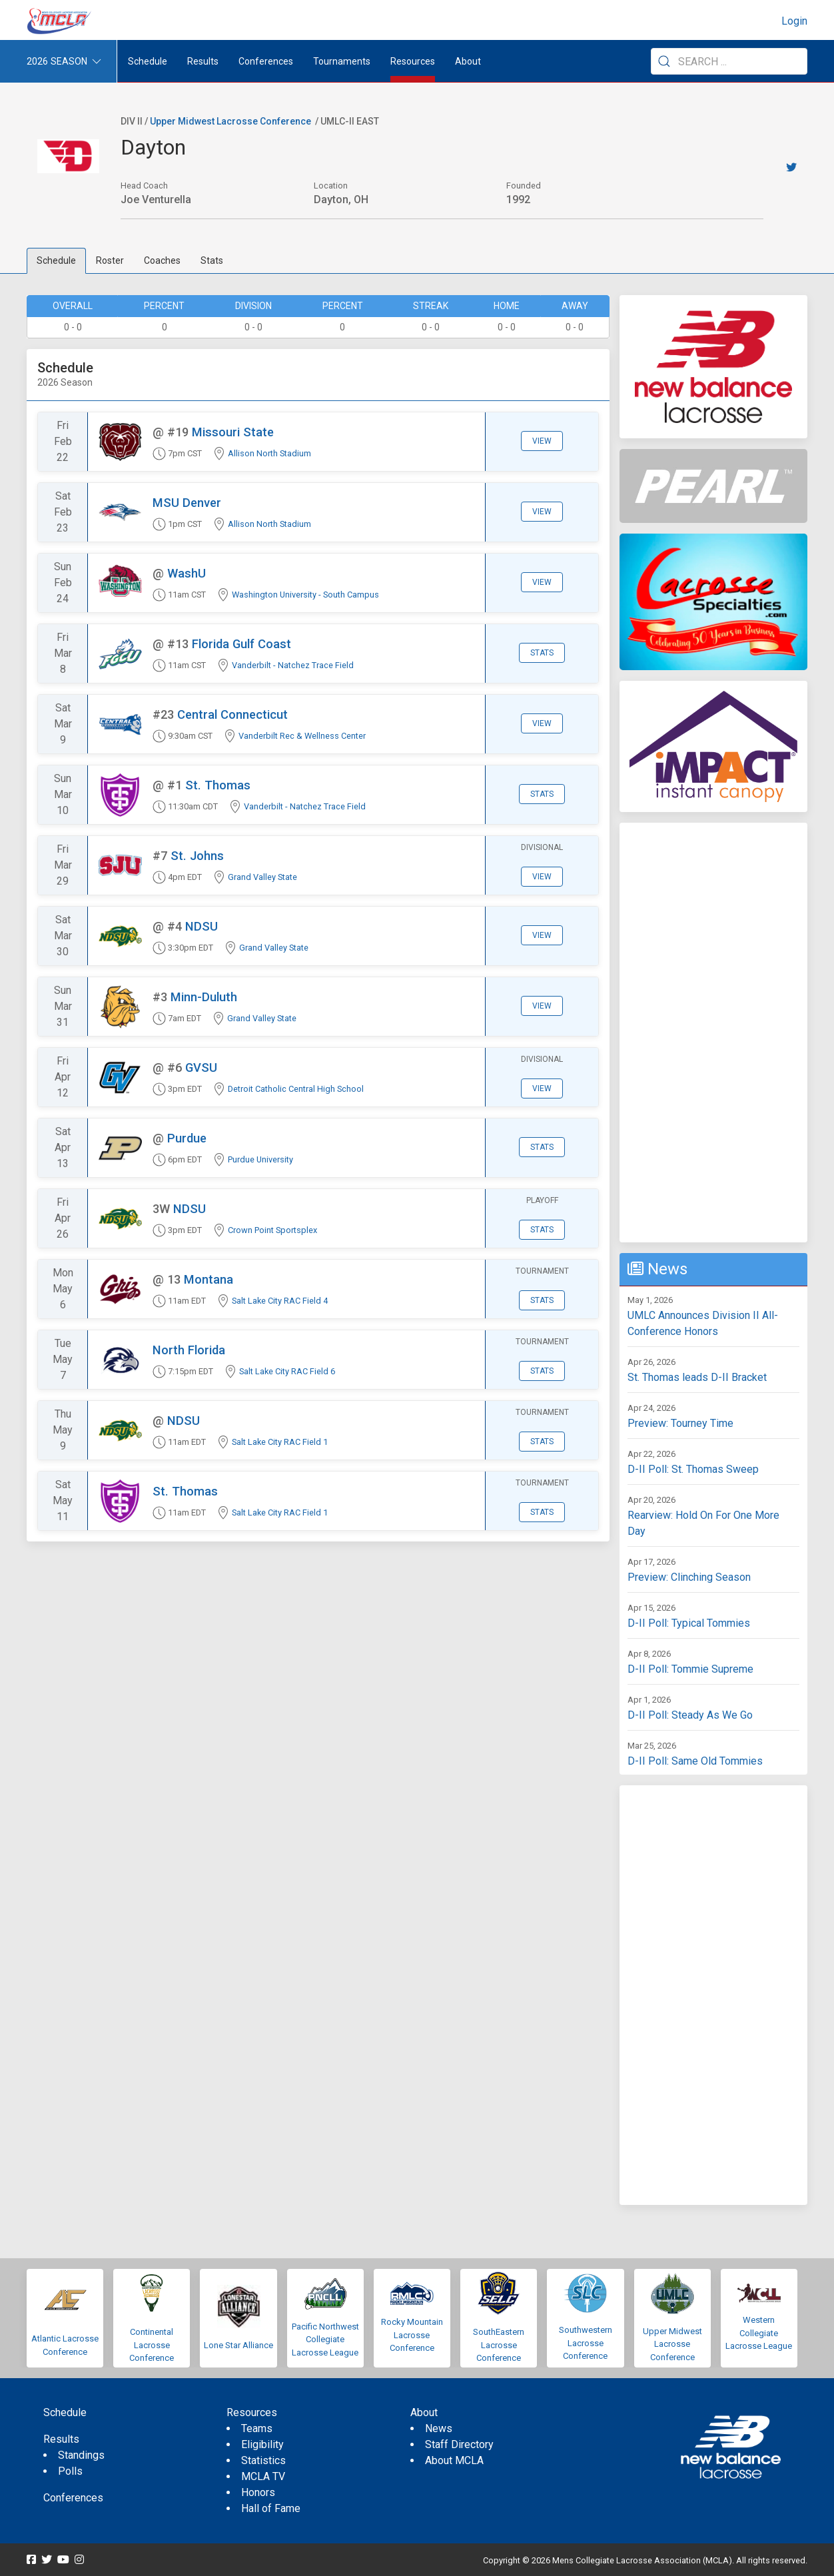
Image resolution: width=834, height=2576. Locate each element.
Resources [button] (412, 61)
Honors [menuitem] (258, 2492)
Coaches (162, 260)
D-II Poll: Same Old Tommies (695, 1761)
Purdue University (260, 1159)
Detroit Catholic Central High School (296, 1089)
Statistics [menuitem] (263, 2460)
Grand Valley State (262, 877)
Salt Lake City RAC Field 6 (287, 1371)
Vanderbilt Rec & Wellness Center (302, 736)
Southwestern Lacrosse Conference (585, 2343)
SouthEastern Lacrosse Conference (498, 2345)
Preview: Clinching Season (689, 1577)
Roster (110, 260)
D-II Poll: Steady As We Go (690, 1715)
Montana (208, 1279)
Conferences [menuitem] (73, 2497)
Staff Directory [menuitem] (459, 2444)
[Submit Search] (664, 61)
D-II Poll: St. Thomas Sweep (693, 1469)
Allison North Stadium (269, 453)
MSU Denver (187, 503)
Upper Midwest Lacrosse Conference (230, 121)
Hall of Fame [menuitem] (270, 2508)
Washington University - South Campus (305, 595)
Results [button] (202, 61)
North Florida (189, 1350)
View (542, 441)
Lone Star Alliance (238, 2345)
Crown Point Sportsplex (272, 1230)
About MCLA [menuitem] (454, 2460)
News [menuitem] (438, 2428)
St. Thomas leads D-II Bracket (697, 1377)
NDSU (201, 926)
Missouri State (233, 432)
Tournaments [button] (341, 61)
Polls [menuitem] (70, 2471)
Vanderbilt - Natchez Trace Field (293, 665)
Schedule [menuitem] (147, 61)
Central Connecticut (232, 714)
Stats (212, 260)
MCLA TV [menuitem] (263, 2476)
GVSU (201, 1067)
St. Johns (197, 856)
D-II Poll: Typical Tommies (688, 1623)
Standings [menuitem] (81, 2455)
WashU (186, 573)
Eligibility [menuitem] (262, 2444)
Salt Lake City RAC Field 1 (280, 1442)
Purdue (187, 1138)
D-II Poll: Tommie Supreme (690, 1669)
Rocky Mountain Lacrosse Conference (412, 2335)
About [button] (468, 61)
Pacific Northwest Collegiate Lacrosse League (325, 2340)
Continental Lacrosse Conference (151, 2345)
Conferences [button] (265, 61)
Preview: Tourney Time (680, 1423)
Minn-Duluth (204, 997)
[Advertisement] (713, 1032)
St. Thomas (217, 785)
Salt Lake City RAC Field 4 (280, 1301)
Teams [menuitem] (256, 2428)
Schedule (56, 260)
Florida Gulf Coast (241, 644)
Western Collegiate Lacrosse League (758, 2333)
